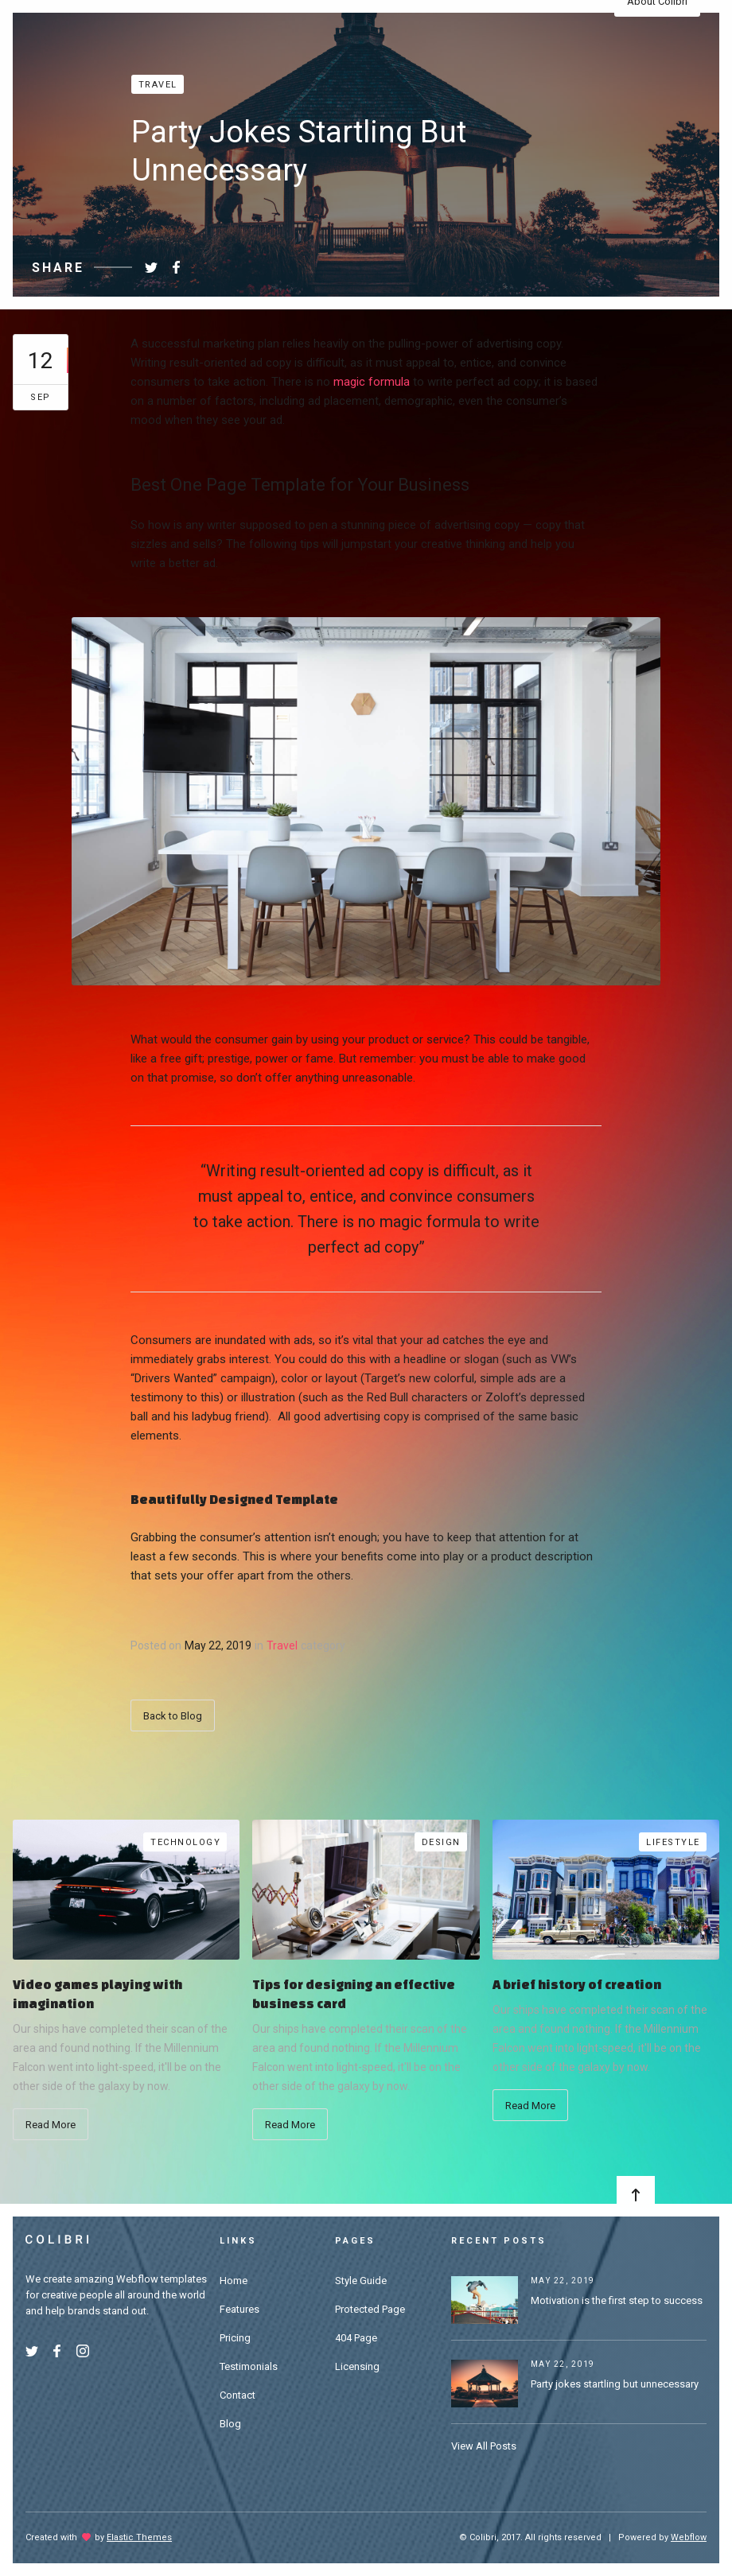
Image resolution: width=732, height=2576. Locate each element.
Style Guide (361, 2281)
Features (239, 2309)
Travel (157, 85)
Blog (230, 2424)
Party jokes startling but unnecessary (615, 2384)
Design (441, 1842)
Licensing (357, 2366)
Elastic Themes (139, 2537)
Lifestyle (673, 1842)
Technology (185, 1842)
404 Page (356, 2338)
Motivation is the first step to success (617, 2300)
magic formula (371, 382)
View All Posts (483, 2446)
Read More (50, 2125)
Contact (237, 2395)
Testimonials (249, 2366)
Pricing (235, 2338)
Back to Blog (172, 1716)
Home (233, 2281)
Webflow (689, 2537)
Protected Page (370, 2309)
